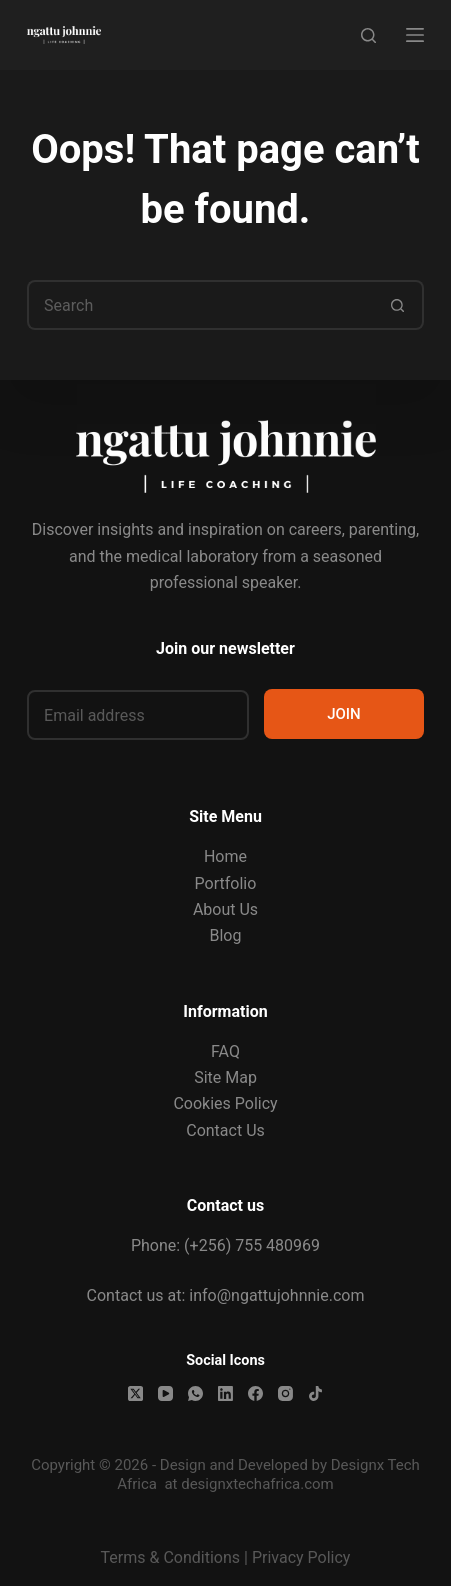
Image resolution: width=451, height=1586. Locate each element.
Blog (226, 935)
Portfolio (226, 883)
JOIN (344, 714)
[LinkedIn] (225, 1393)
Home (225, 856)
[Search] (368, 35)
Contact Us (225, 1130)
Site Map (225, 1077)
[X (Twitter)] (135, 1393)
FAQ (225, 1051)
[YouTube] (165, 1393)
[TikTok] (315, 1393)
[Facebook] (255, 1393)
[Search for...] (200, 305)
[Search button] (399, 305)
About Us (225, 909)
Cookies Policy (225, 1103)
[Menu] (415, 35)
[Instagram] (285, 1393)
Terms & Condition (166, 1557)
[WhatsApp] (195, 1393)
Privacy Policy (301, 1557)
